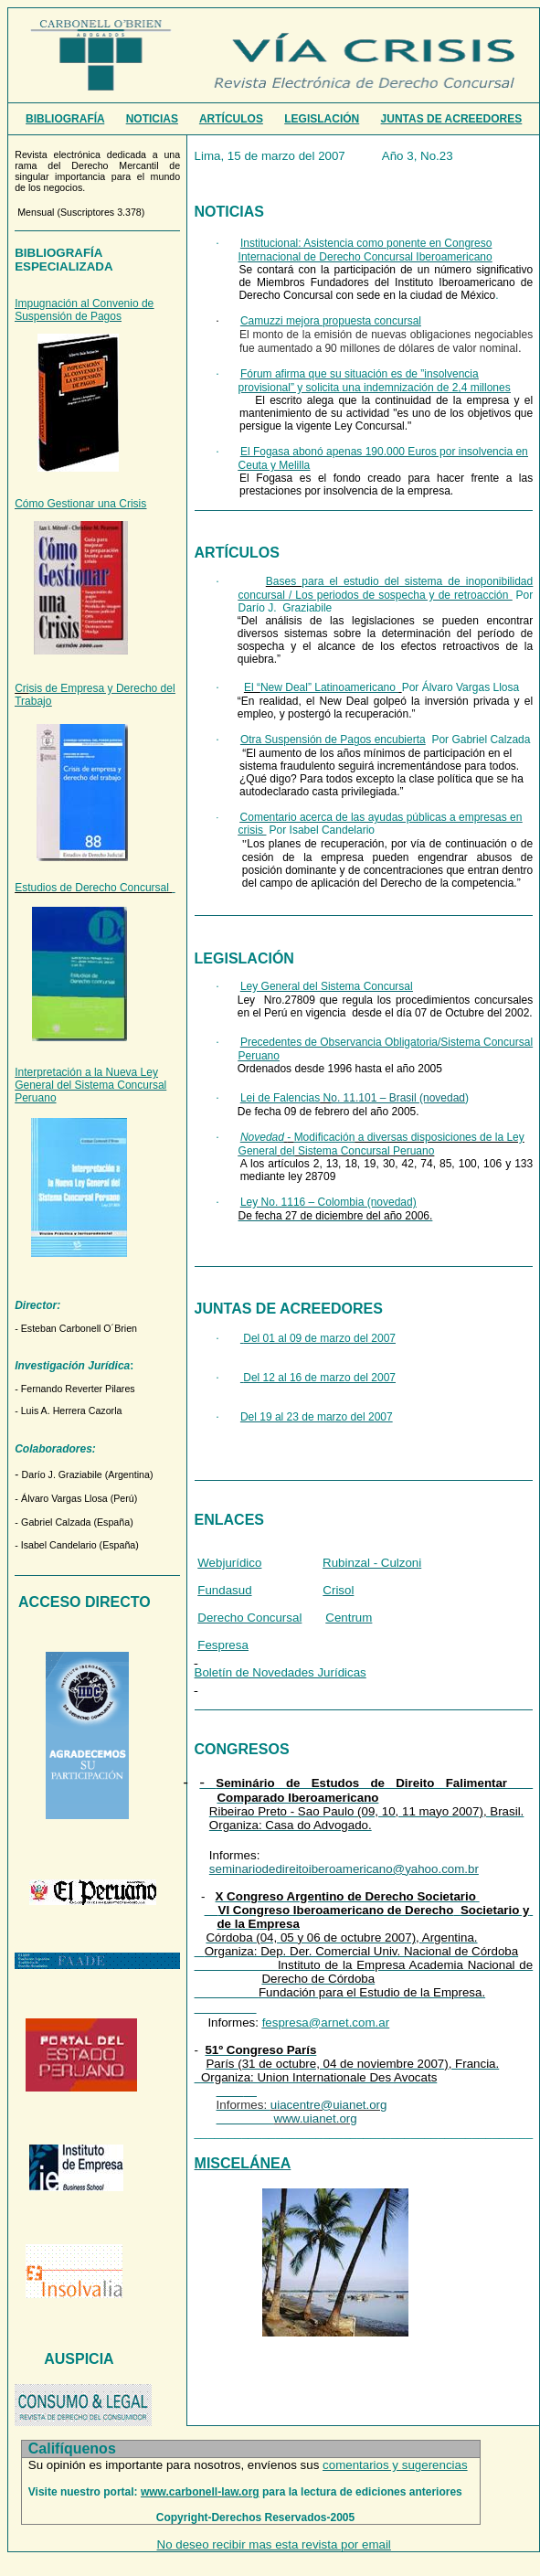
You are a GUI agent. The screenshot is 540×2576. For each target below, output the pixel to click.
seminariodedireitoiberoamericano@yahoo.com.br (344, 1869)
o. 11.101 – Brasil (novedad (398, 1097)
